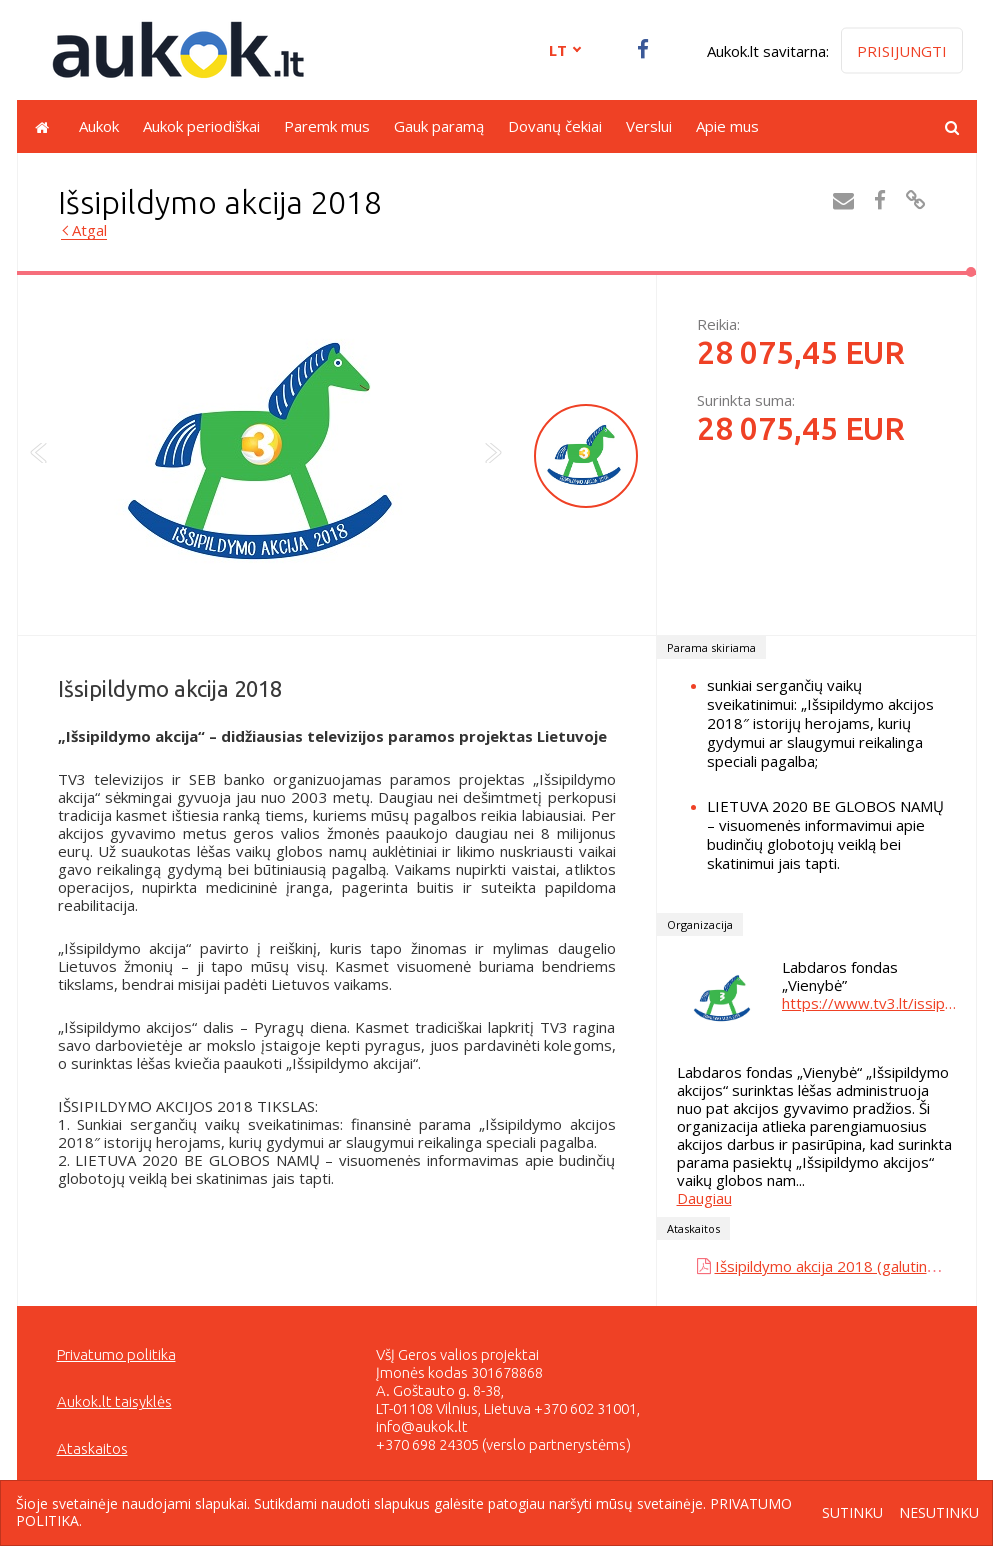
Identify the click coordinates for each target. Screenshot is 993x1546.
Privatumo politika (116, 1354)
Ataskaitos (92, 1448)
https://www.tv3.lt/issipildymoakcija (869, 1003)
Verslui (649, 126)
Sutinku (852, 1513)
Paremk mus (327, 126)
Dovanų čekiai (555, 126)
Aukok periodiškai (201, 126)
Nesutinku (939, 1513)
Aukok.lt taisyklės (114, 1401)
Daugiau (704, 1198)
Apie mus (727, 126)
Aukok (99, 126)
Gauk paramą (439, 126)
